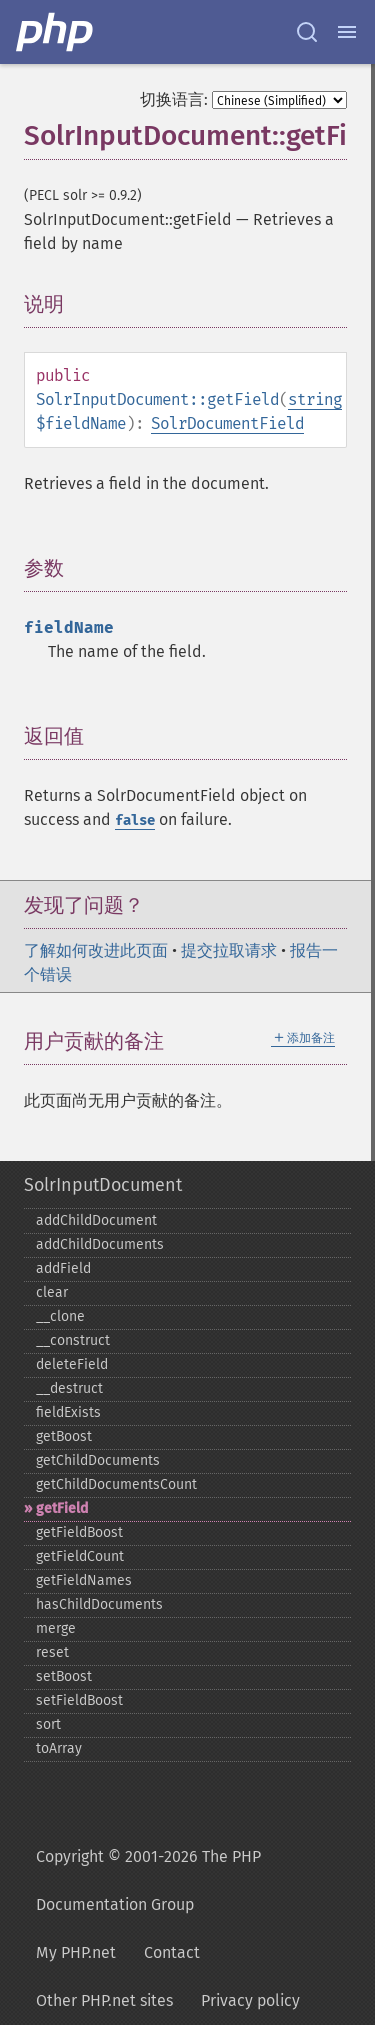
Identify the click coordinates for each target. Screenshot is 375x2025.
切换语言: (174, 99)
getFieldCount (80, 1556)
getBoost (64, 1436)
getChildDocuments (98, 1460)
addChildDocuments (100, 1244)
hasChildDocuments (99, 1604)
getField (62, 1508)
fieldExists (68, 1412)
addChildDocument (96, 1220)
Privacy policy (250, 2000)
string (315, 399)
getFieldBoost (79, 1532)
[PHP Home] (56, 32)
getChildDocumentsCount (116, 1484)
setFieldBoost (79, 1700)
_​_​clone (60, 1316)
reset (52, 1652)
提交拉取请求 (229, 950)
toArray (59, 1748)
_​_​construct (73, 1340)
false (135, 820)
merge (56, 1628)
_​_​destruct (69, 1388)
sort (48, 1724)
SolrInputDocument (103, 1185)
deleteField (72, 1364)
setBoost (64, 1676)
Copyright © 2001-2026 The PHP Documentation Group (148, 1880)
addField (63, 1268)
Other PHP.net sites (104, 2000)
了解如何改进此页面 (96, 950)
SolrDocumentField (227, 423)
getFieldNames (84, 1580)
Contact (172, 1952)
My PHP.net (76, 1952)
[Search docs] (307, 32)
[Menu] (347, 32)
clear (52, 1292)
